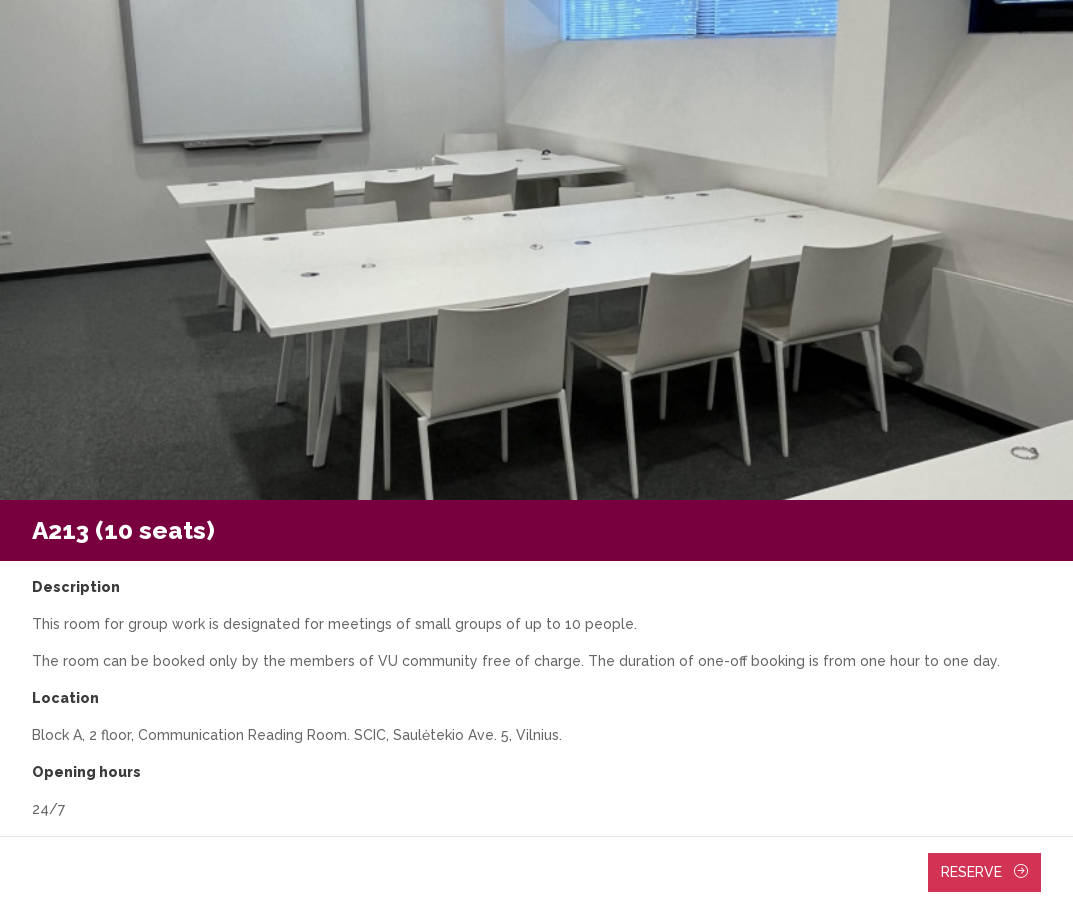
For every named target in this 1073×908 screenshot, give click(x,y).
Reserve (984, 872)
